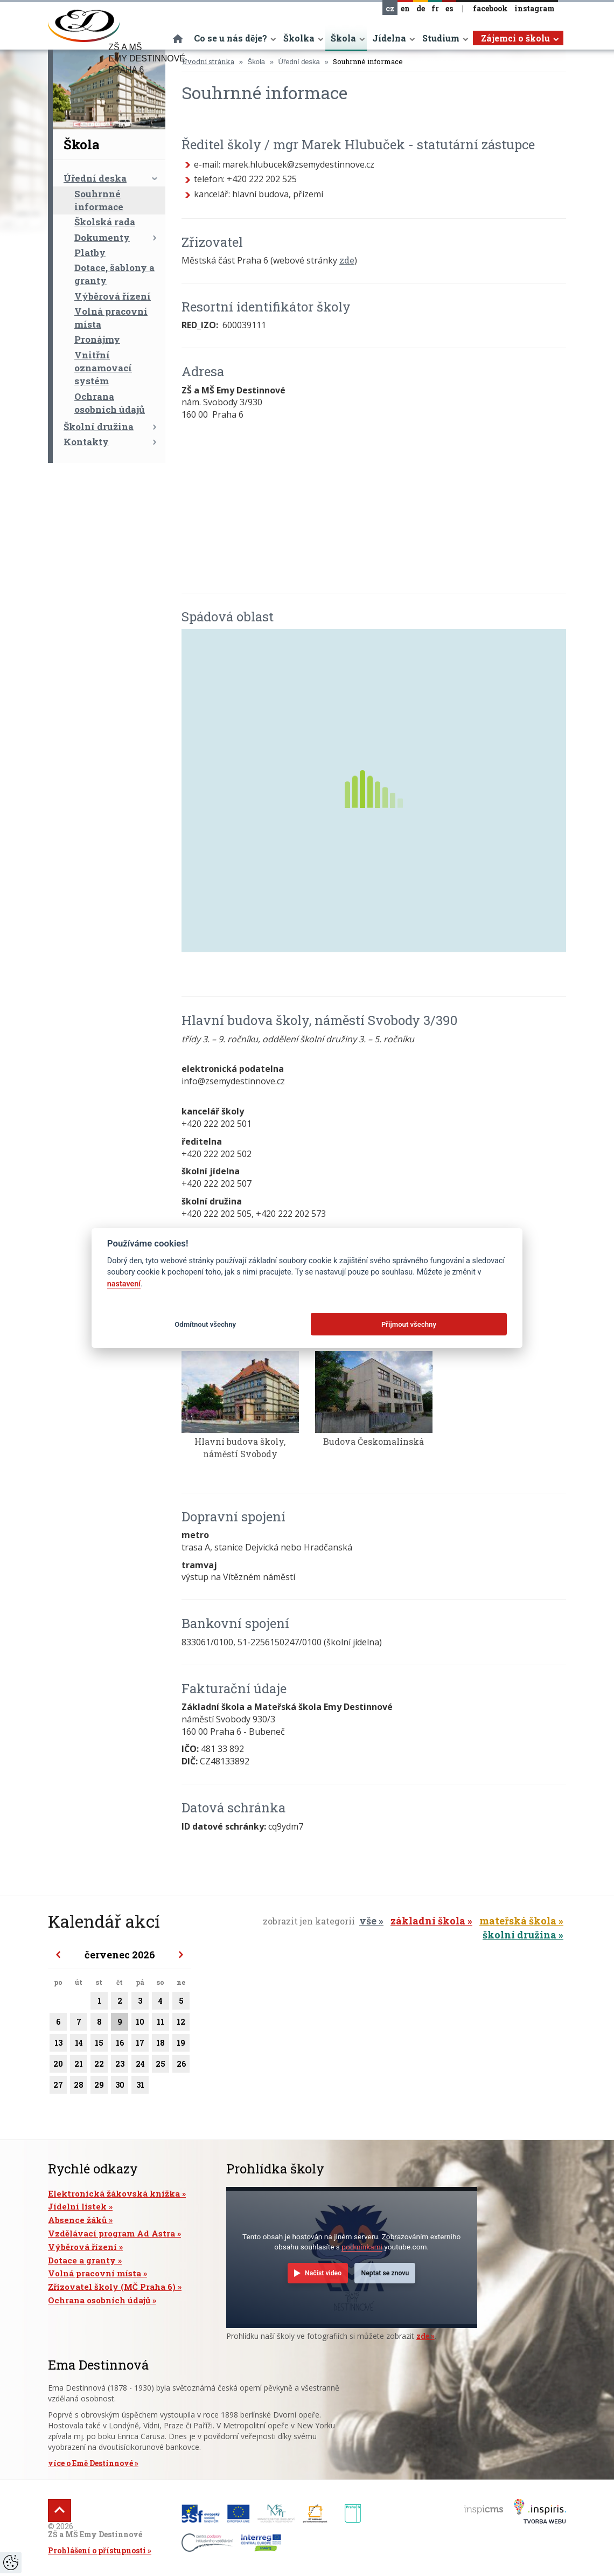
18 (160, 2045)
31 (140, 2087)
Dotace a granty (82, 2260)
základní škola (427, 1920)
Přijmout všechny (408, 1324)
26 (181, 2066)
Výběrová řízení (112, 296)
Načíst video (323, 2273)
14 (78, 2045)
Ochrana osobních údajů (109, 403)
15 (99, 2045)
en (405, 8)
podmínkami (361, 2246)
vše (367, 1920)
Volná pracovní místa (111, 317)
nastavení (124, 1284)
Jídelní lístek (77, 2206)
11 (160, 2024)
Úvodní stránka (208, 61)
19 (181, 2045)
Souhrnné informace (98, 200)
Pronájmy (97, 339)
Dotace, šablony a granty (114, 274)
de (420, 8)
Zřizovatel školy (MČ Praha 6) (112, 2286)
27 (58, 2087)
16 (119, 2045)
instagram (534, 8)
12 (181, 2024)
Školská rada (104, 222)
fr (435, 8)
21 (78, 2066)
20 (58, 2066)
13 (58, 2045)
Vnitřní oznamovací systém (103, 368)
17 (140, 2045)
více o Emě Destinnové (90, 2463)
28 (78, 2087)
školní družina (519, 1934)
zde (346, 260)
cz (390, 8)
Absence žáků (77, 2219)
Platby (90, 252)
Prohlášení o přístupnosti (97, 2550)
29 (99, 2087)
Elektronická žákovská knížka (114, 2193)
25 (160, 2066)
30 (119, 2087)
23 (119, 2066)
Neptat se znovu (385, 2273)
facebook (490, 8)
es (449, 8)
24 (140, 2066)
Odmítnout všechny (205, 1324)
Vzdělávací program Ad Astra (111, 2233)
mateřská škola (517, 1920)
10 (140, 2024)
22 (99, 2066)
